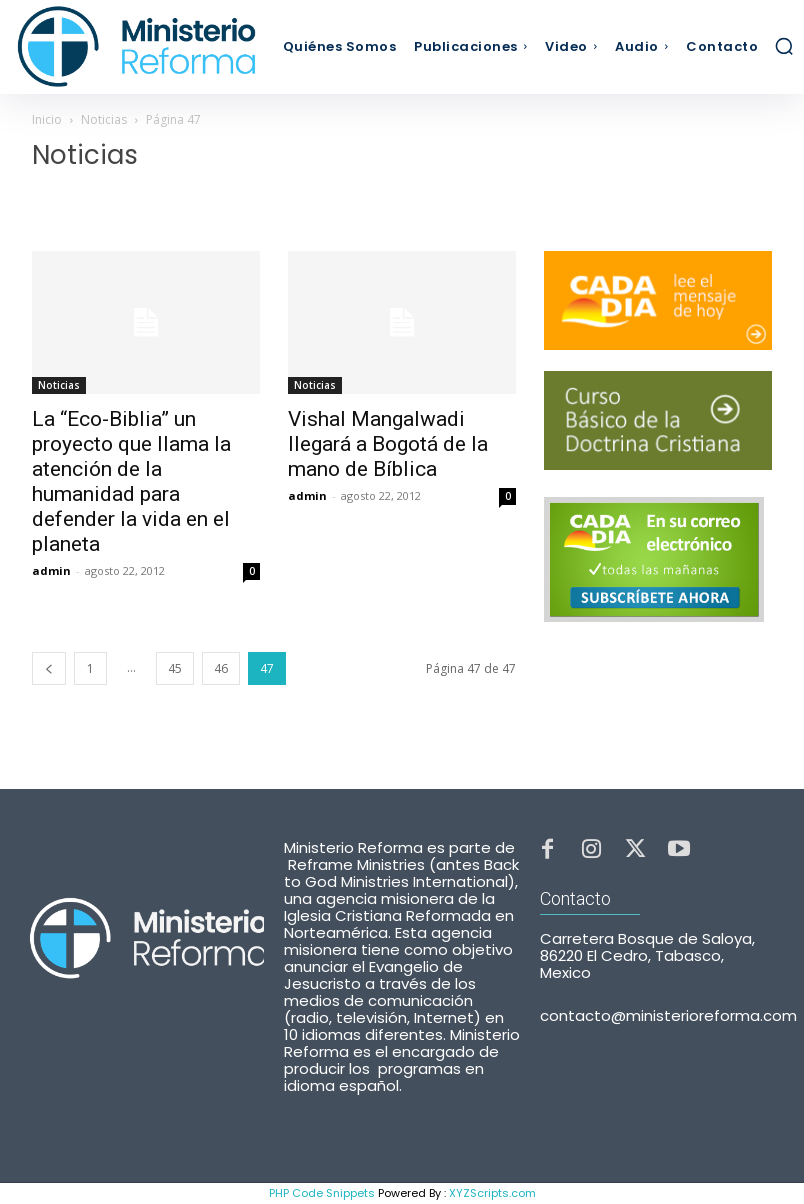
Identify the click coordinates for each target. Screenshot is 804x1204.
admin (51, 570)
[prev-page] (49, 668)
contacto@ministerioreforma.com (668, 1015)
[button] (784, 46)
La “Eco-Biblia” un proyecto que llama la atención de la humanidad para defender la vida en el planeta (131, 481)
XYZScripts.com (492, 1193)
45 (175, 668)
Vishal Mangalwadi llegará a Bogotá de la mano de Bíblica (388, 444)
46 (221, 668)
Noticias (104, 119)
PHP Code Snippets (322, 1193)
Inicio (47, 119)
